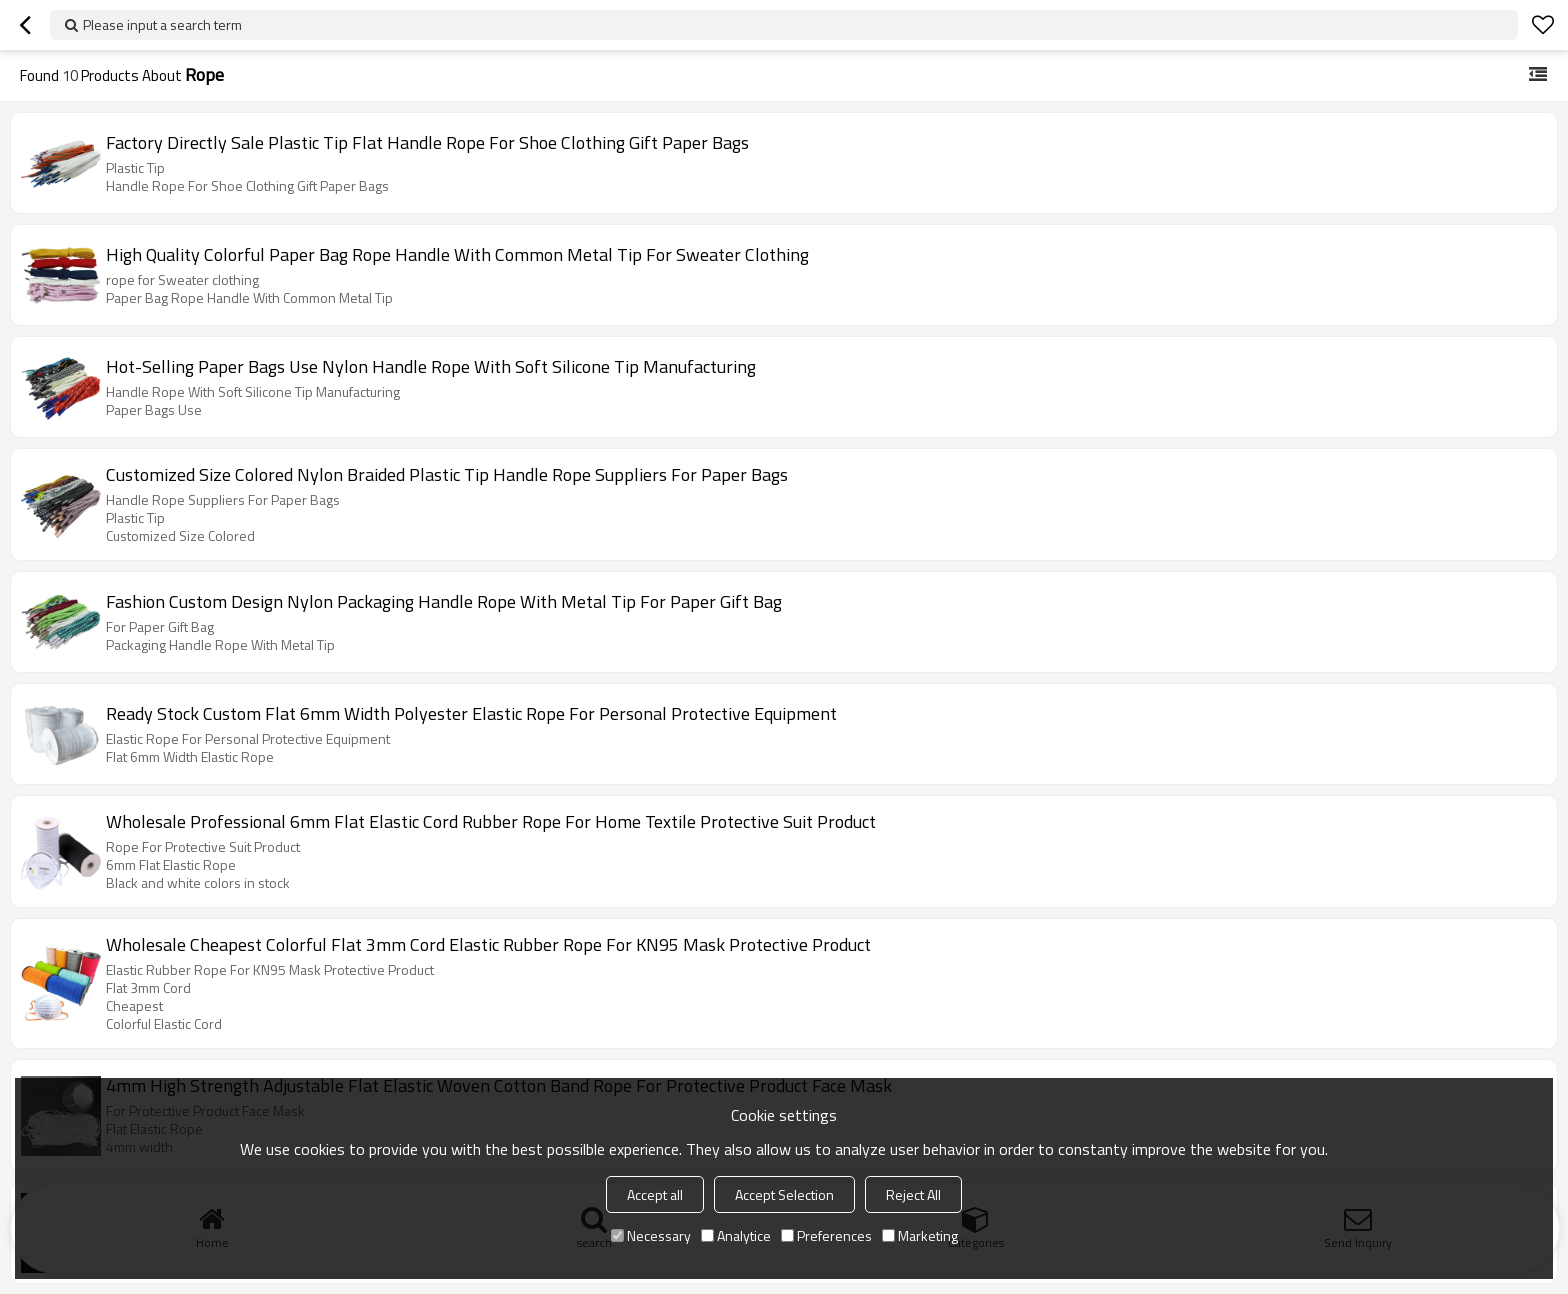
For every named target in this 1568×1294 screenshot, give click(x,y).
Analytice (736, 1235)
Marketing (920, 1235)
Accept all (655, 1194)
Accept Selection (784, 1194)
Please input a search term (162, 24)
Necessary (651, 1235)
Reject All (913, 1194)
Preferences (826, 1235)
